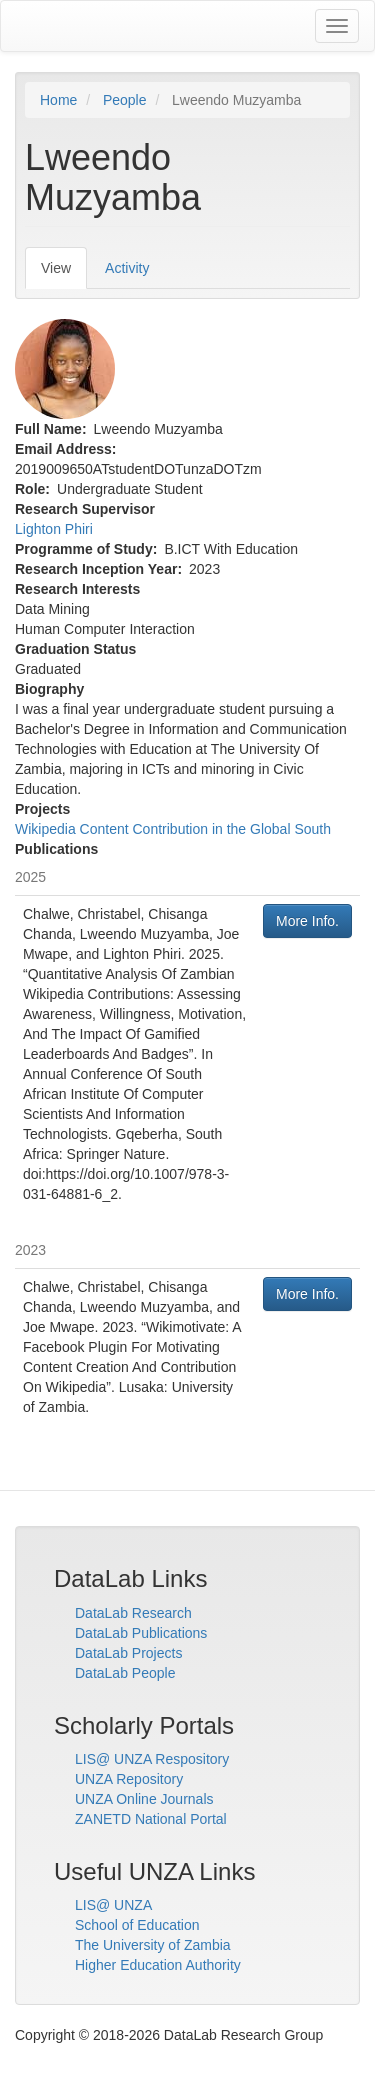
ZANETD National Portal (151, 1819)
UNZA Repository (129, 1779)
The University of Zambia (153, 1945)
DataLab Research (133, 1613)
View (64, 273)
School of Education (137, 1925)
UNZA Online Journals (144, 1799)
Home (58, 100)
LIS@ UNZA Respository (152, 1759)
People (125, 100)
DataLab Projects (128, 1653)
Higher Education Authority (158, 1965)
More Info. (307, 921)
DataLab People (125, 1673)
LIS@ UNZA (113, 1905)
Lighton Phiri (54, 529)
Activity (127, 268)
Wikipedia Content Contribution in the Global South (173, 829)
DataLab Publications (141, 1633)
